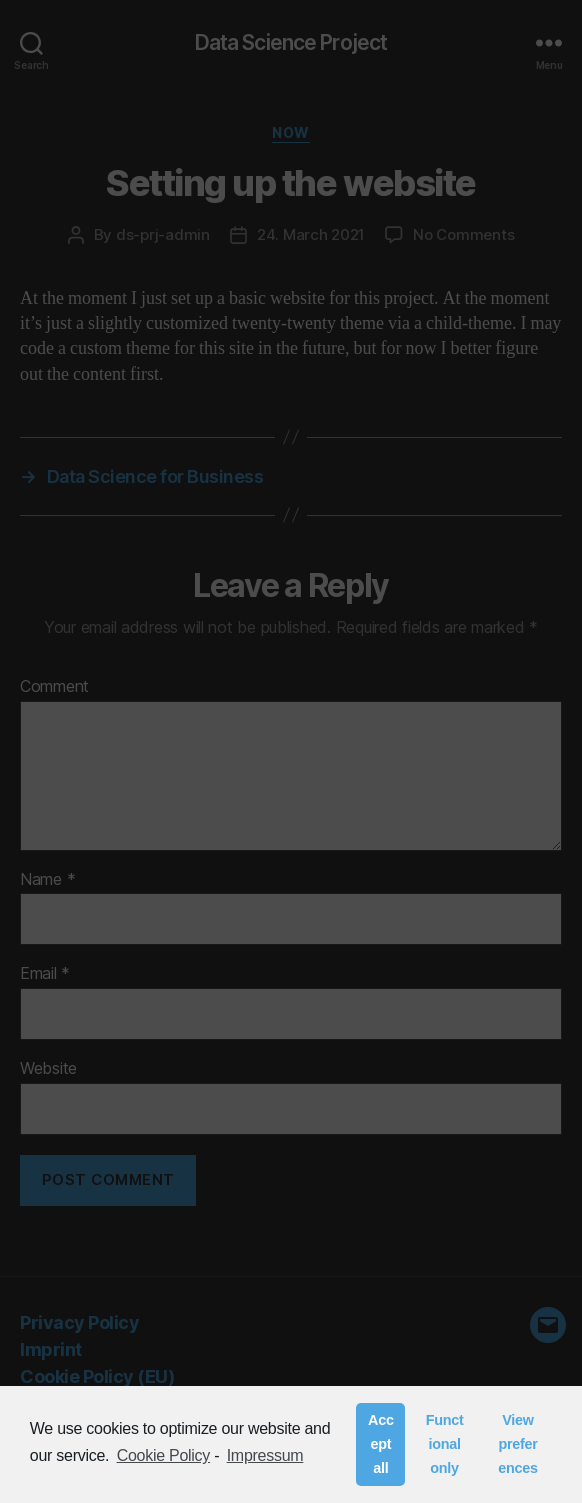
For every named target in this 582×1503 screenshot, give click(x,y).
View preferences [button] (517, 1444)
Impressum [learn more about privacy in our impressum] (265, 1455)
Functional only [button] (445, 1444)
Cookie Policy (163, 1455)
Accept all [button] (381, 1444)
